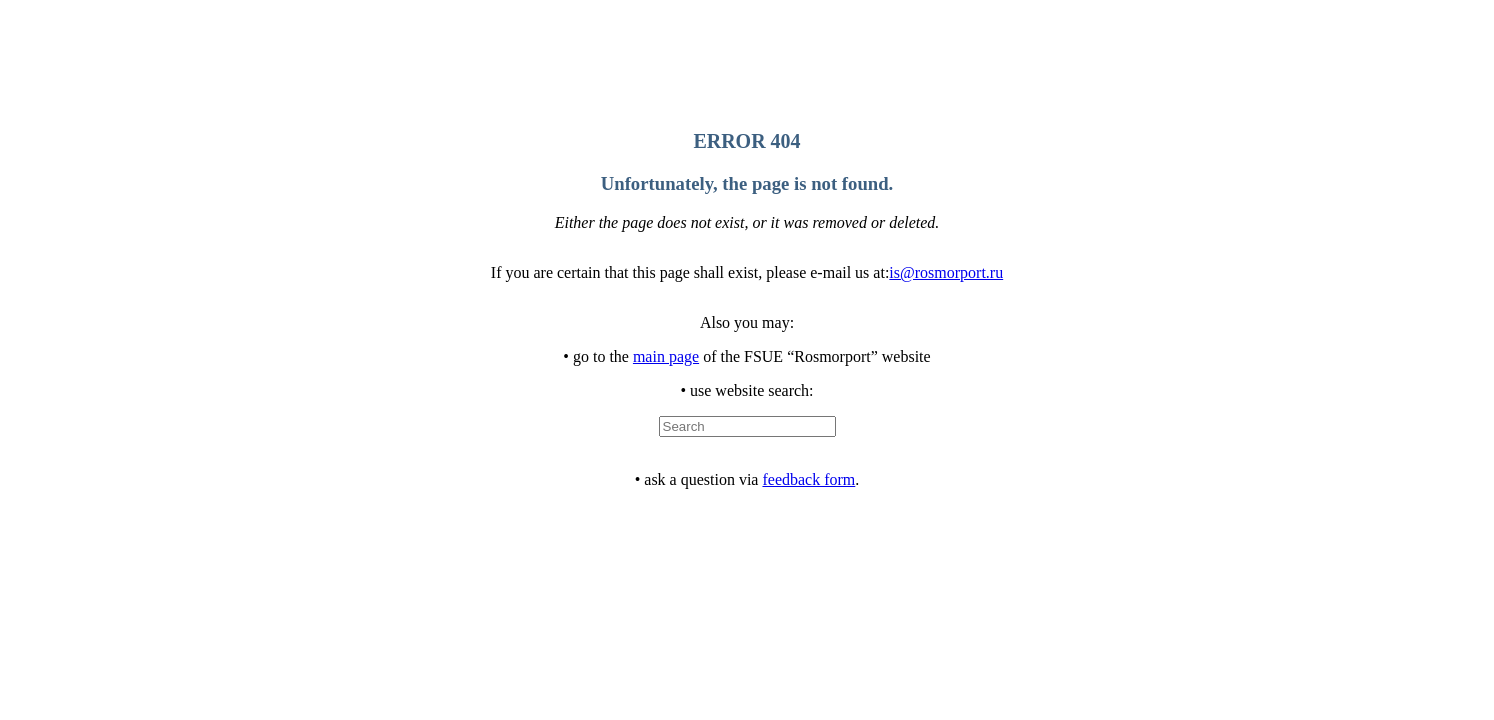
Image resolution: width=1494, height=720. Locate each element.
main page (666, 356)
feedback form (808, 479)
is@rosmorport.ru (946, 272)
